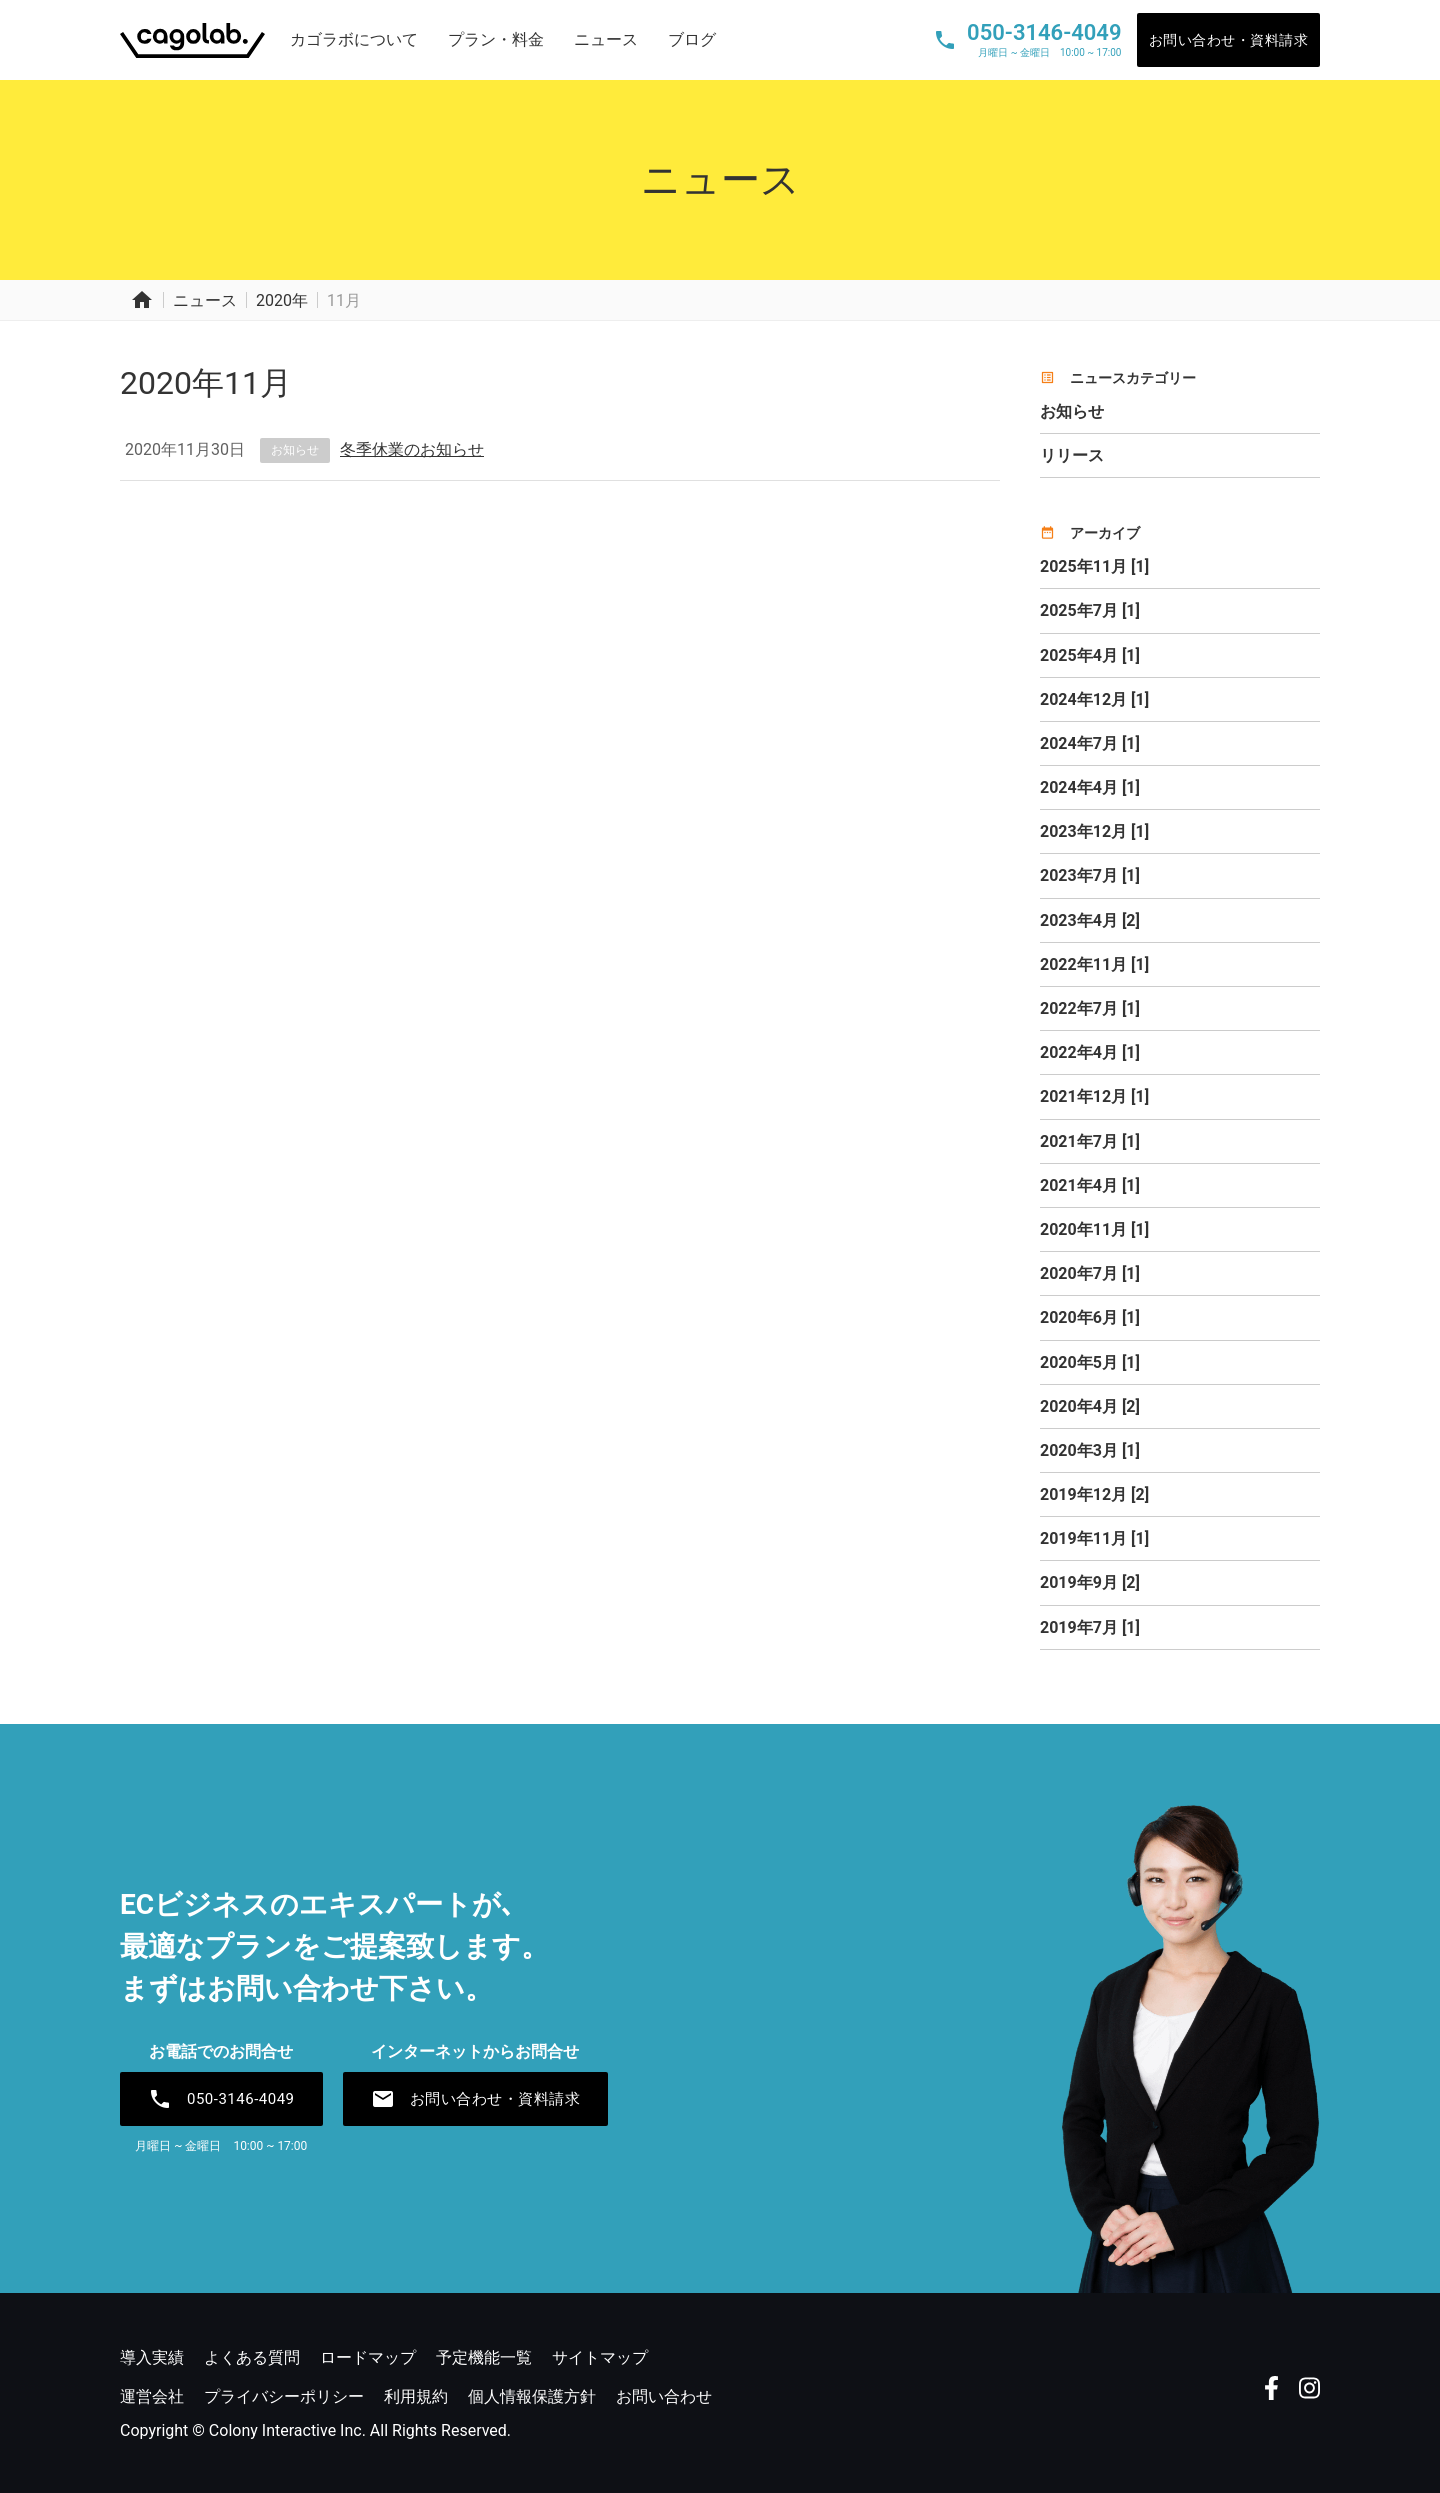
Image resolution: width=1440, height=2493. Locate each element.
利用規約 (416, 2396)
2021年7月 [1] (1090, 1141)
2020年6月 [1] (1090, 1317)
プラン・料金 (496, 39)
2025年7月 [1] (1090, 610)
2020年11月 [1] (1094, 1229)
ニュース (606, 39)
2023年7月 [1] (1090, 875)
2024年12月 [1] (1094, 699)
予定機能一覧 (484, 2357)
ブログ (692, 39)
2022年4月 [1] (1090, 1052)
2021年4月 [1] (1090, 1185)
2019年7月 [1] (1090, 1627)
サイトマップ (600, 2357)
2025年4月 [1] (1090, 655)
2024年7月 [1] (1090, 743)
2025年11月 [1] (1094, 566)
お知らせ (295, 450)
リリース (1072, 455)
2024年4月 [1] (1090, 787)
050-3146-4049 (221, 2099)
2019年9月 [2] (1090, 1582)
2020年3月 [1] (1090, 1450)
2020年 (282, 300)
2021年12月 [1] (1094, 1096)
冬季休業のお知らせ (412, 449)
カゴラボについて (354, 39)
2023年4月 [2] (1090, 920)
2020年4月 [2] (1090, 1406)
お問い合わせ (664, 2396)
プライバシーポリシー (284, 2396)
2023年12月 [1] (1094, 831)
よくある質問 (252, 2357)
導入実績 (152, 2357)
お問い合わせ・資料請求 (1229, 40)
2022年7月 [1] (1090, 1008)
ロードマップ (368, 2357)
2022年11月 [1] (1094, 964)
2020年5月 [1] (1090, 1362)
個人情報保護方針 (532, 2396)
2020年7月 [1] (1090, 1273)
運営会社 (152, 2396)
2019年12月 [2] (1094, 1494)
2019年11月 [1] (1094, 1538)
